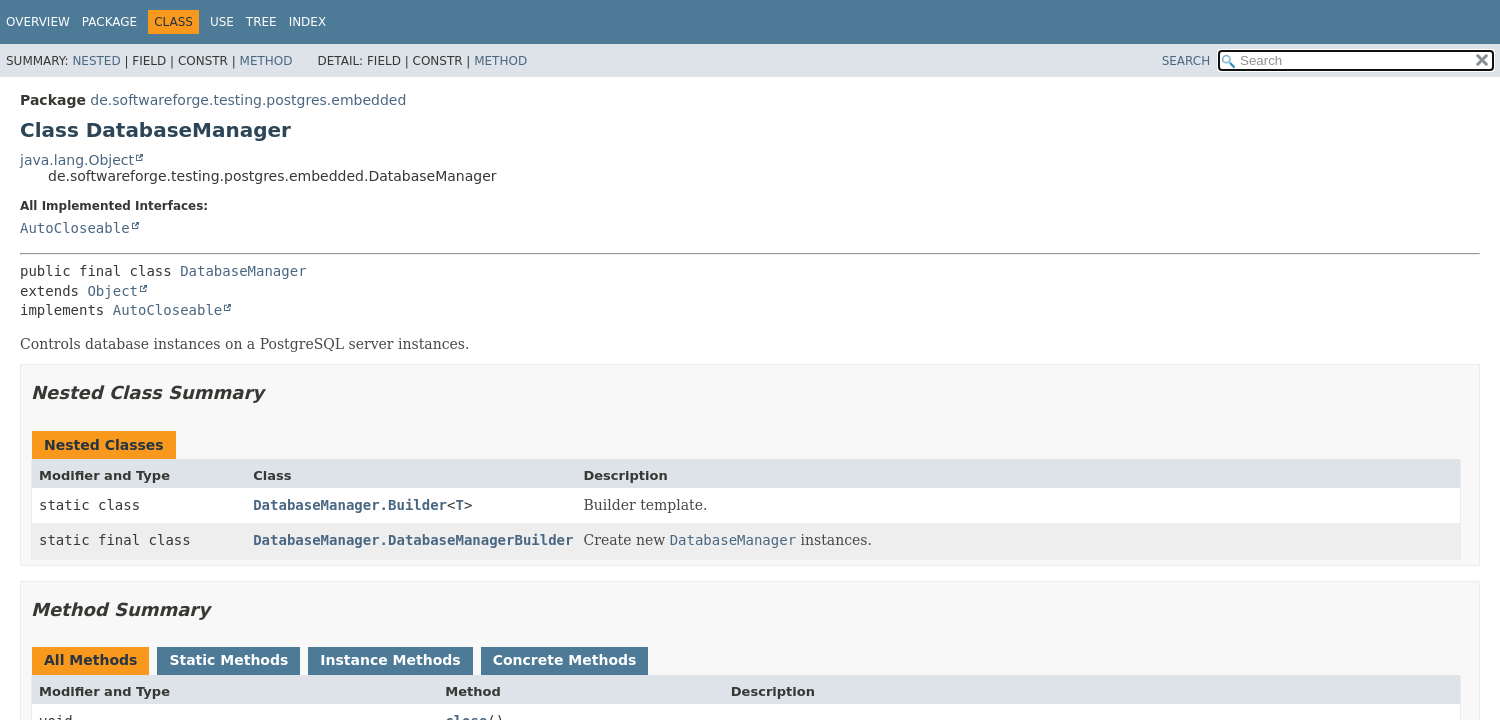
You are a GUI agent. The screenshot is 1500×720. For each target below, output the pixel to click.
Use (222, 22)
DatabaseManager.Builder (350, 505)
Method (266, 61)
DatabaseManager (243, 271)
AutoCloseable (75, 228)
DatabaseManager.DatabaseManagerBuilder (413, 540)
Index (308, 22)
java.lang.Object (77, 160)
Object (112, 291)
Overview (38, 22)
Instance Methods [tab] (390, 660)
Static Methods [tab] (228, 660)
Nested (96, 61)
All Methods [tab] (90, 660)
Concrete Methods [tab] (565, 660)
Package (109, 22)
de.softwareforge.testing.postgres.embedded (248, 100)
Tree (261, 22)
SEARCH (1186, 61)
